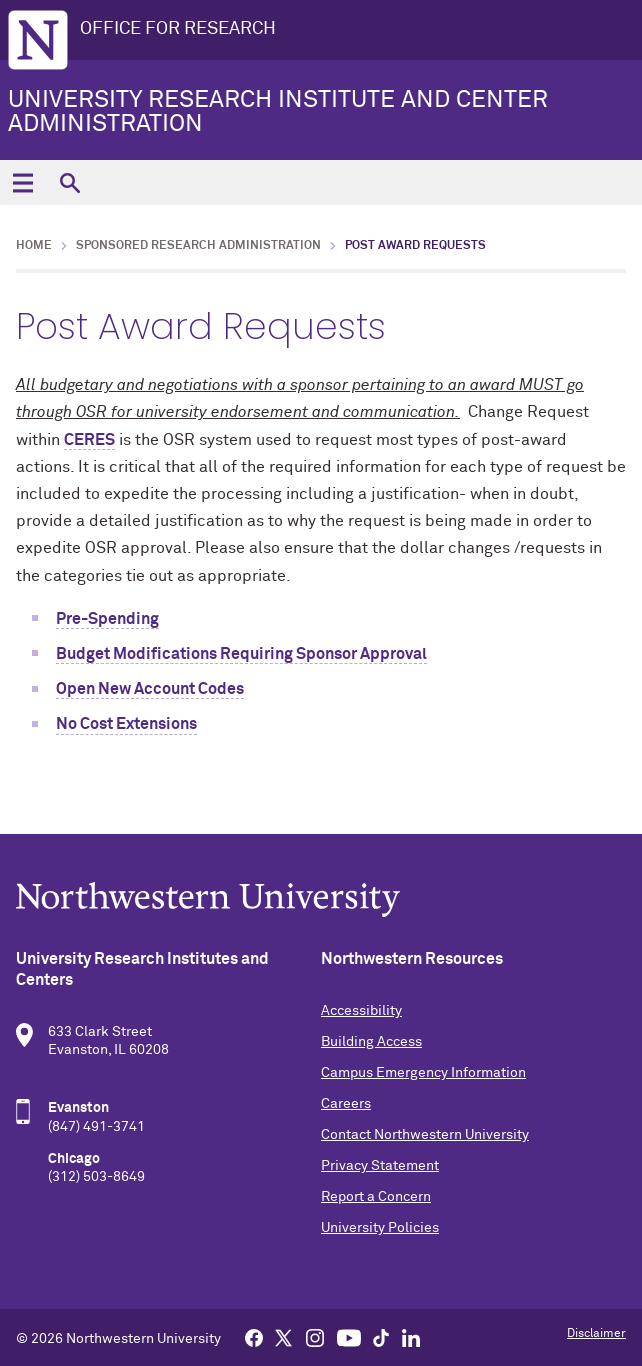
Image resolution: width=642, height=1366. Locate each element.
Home (34, 246)
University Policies (380, 1228)
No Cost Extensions (126, 724)
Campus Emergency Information (423, 1073)
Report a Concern (376, 1197)
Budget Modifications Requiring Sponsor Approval (241, 654)
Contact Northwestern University (425, 1135)
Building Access (371, 1042)
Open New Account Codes (150, 689)
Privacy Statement (380, 1166)
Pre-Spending (107, 619)
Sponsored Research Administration (198, 246)
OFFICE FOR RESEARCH (178, 29)
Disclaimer (596, 1334)
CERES (89, 440)
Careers (346, 1104)
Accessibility (361, 1011)
